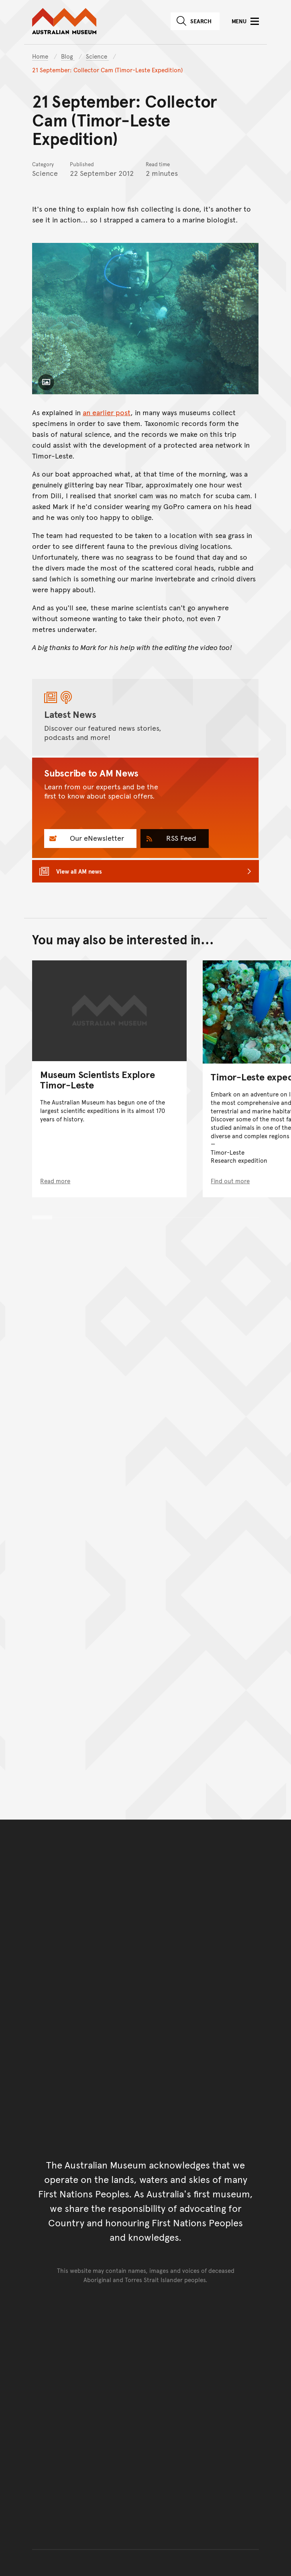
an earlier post (106, 412)
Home (40, 56)
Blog (68, 56)
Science (97, 56)
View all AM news (79, 871)
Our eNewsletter (96, 838)
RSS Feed (180, 838)
